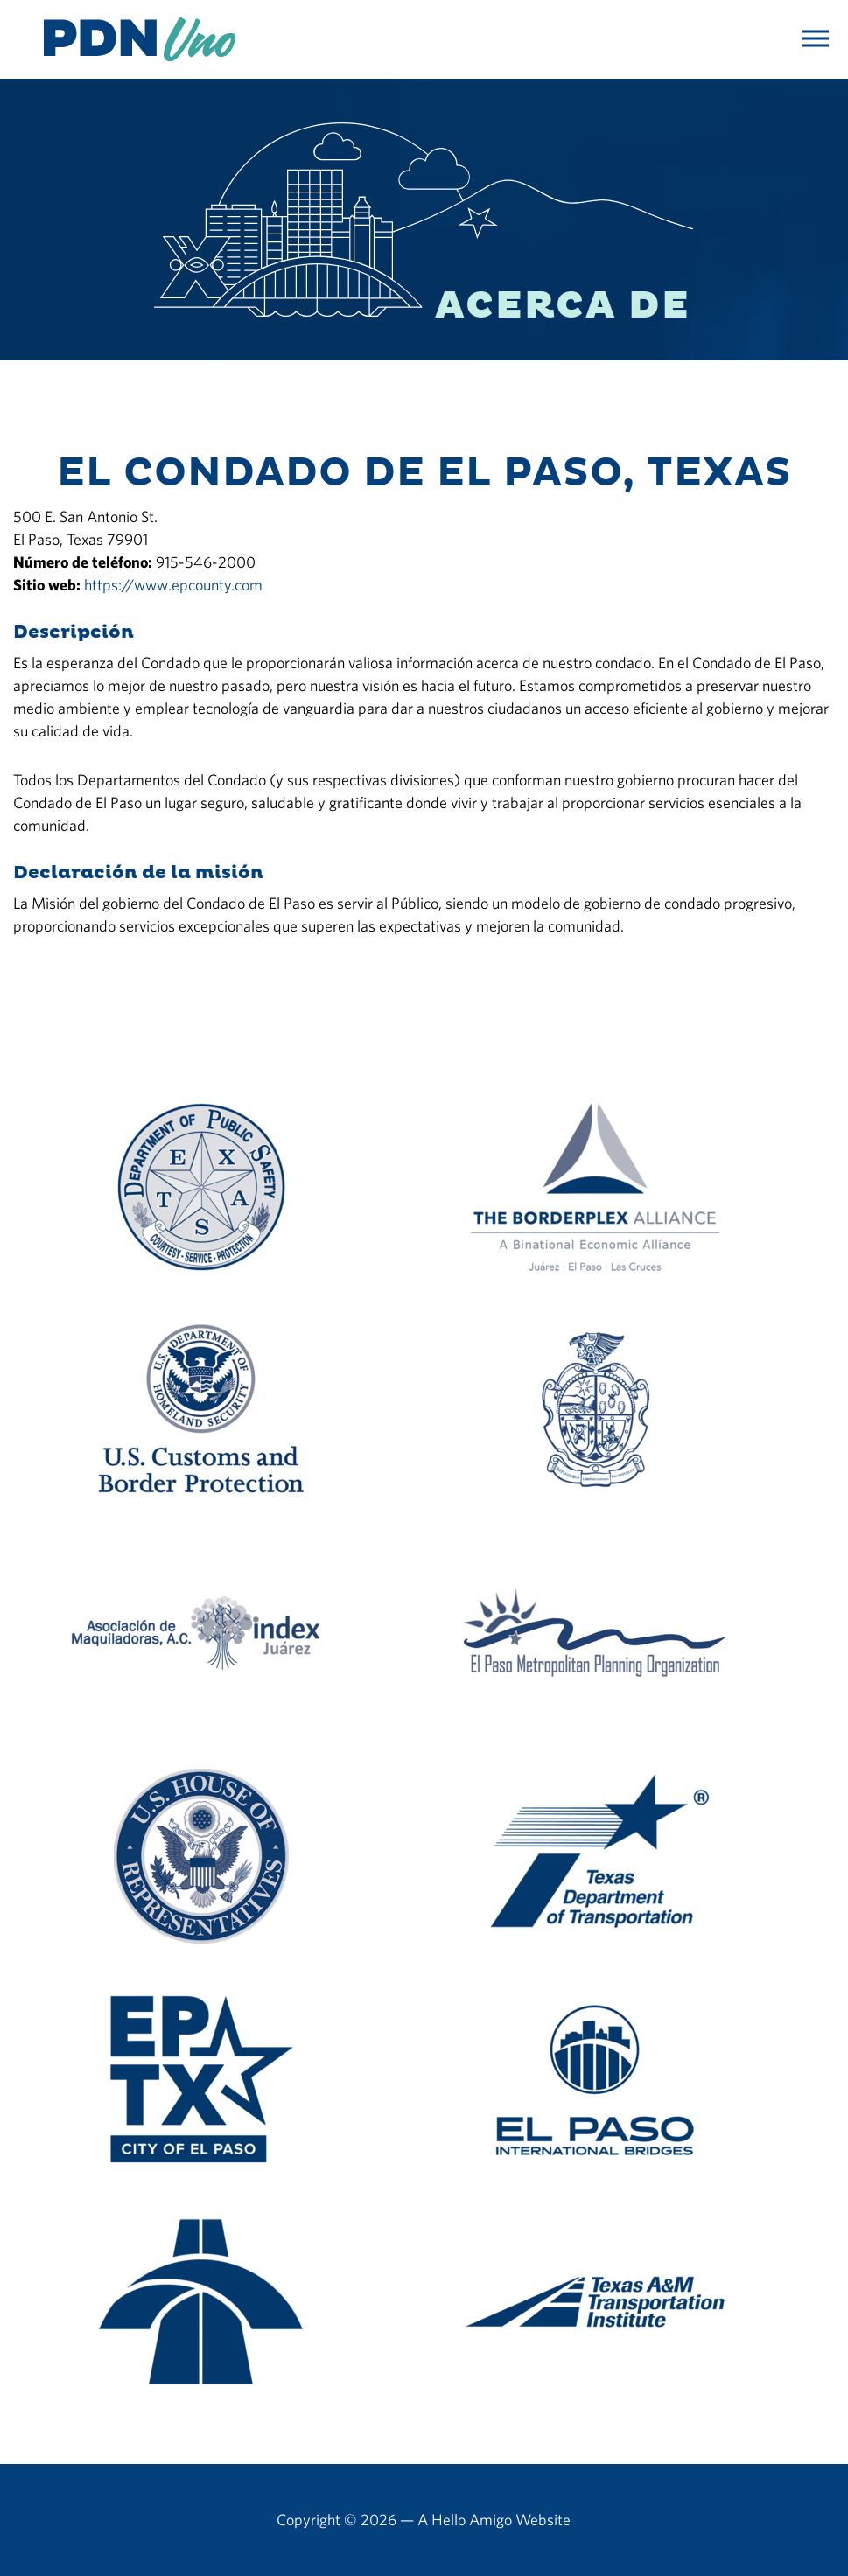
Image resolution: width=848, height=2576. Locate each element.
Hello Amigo (471, 2519)
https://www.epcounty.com (173, 585)
